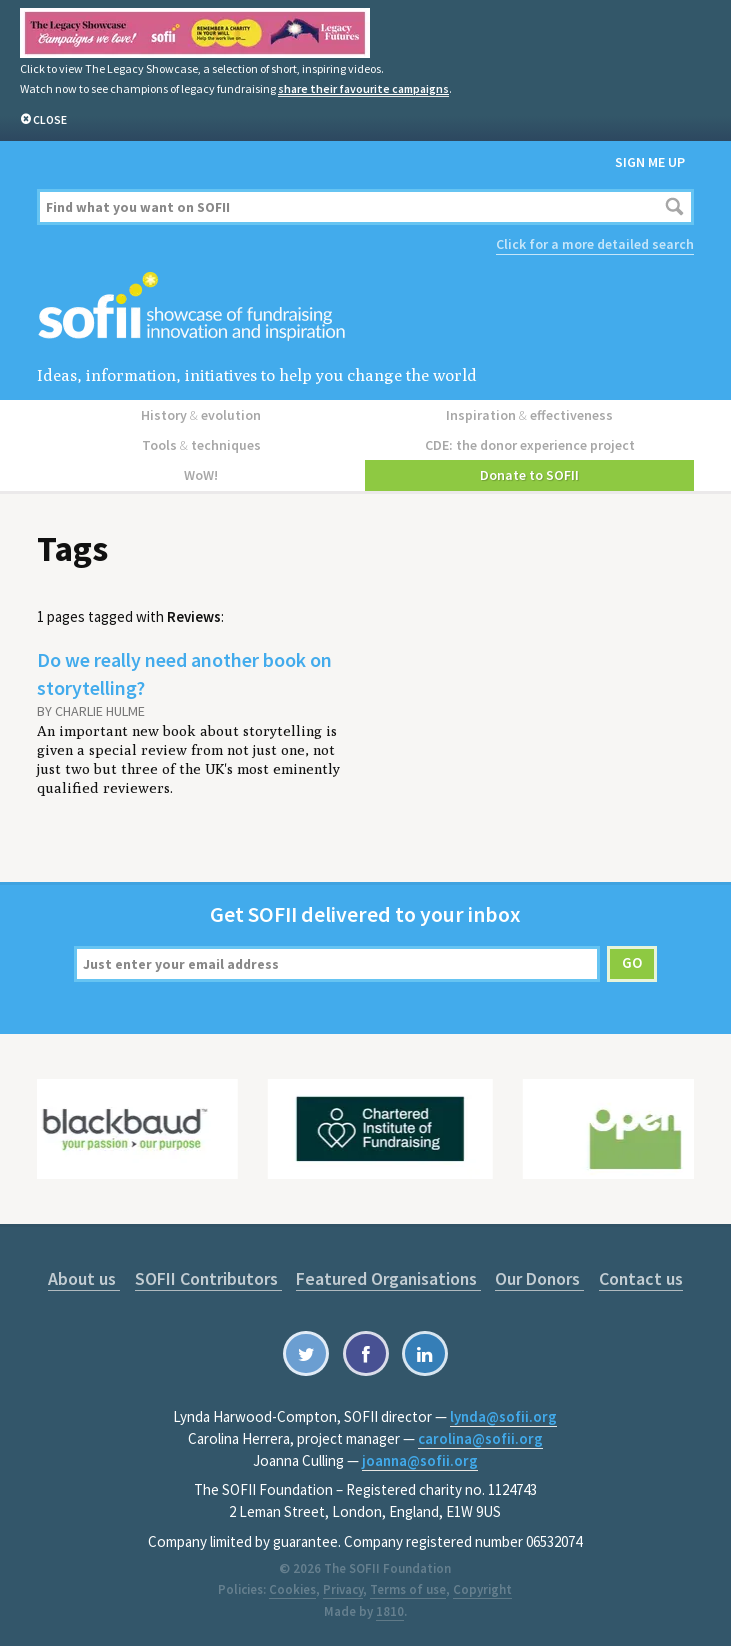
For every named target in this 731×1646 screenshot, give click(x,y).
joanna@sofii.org (420, 1460)
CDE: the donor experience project (530, 445)
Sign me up (650, 162)
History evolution (201, 415)
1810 (390, 1611)
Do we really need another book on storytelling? (184, 673)
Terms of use (408, 1589)
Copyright (482, 1589)
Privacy (343, 1589)
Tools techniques (201, 445)
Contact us (641, 1278)
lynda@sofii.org (503, 1416)
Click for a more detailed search (595, 244)
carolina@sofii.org (480, 1438)
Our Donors (539, 1278)
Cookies (292, 1589)
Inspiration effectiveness (529, 415)
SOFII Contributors (208, 1278)
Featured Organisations (388, 1278)
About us (84, 1278)
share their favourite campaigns (363, 88)
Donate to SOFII (529, 475)
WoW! (201, 475)
